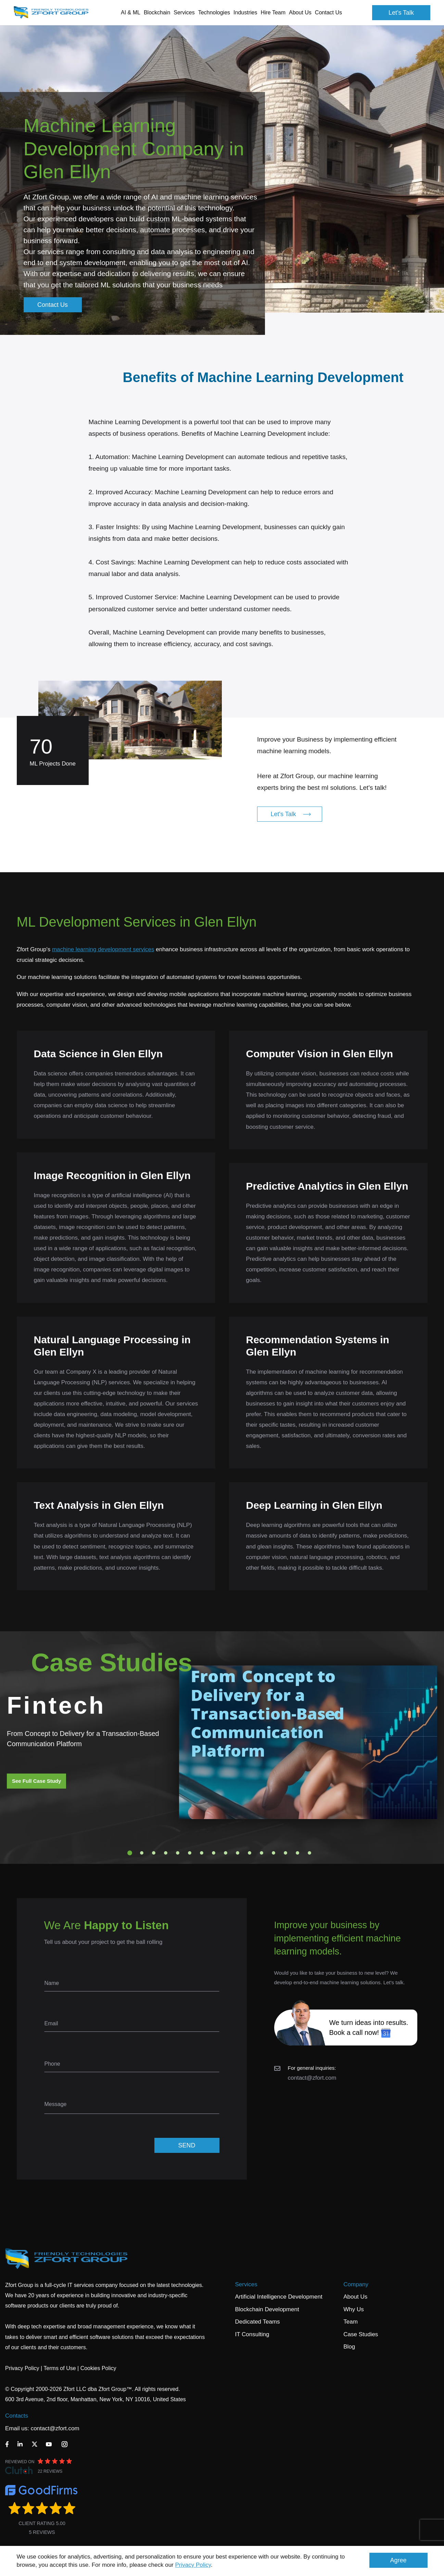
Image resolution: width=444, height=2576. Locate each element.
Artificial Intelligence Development (278, 2296)
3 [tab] (153, 1853)
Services (246, 2284)
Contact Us (328, 12)
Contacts (16, 2415)
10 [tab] (237, 1853)
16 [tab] (309, 1853)
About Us (355, 2296)
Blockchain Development (267, 2309)
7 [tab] (201, 1853)
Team (350, 2321)
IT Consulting (252, 2334)
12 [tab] (261, 1853)
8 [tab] (213, 1853)
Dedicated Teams (257, 2321)
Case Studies (360, 2334)
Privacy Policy (193, 2565)
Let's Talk (401, 12)
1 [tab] (129, 1853)
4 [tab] (165, 1853)
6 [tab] (189, 1853)
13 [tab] (273, 1853)
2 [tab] (141, 1853)
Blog (349, 2346)
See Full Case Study (36, 1781)
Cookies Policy (98, 2368)
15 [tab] (297, 1853)
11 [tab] (249, 1853)
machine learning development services (103, 949)
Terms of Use (59, 2368)
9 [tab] (225, 1853)
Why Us (353, 2309)
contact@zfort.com (312, 2078)
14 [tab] (285, 1853)
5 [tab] (177, 1853)
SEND (186, 2145)
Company (355, 2284)
